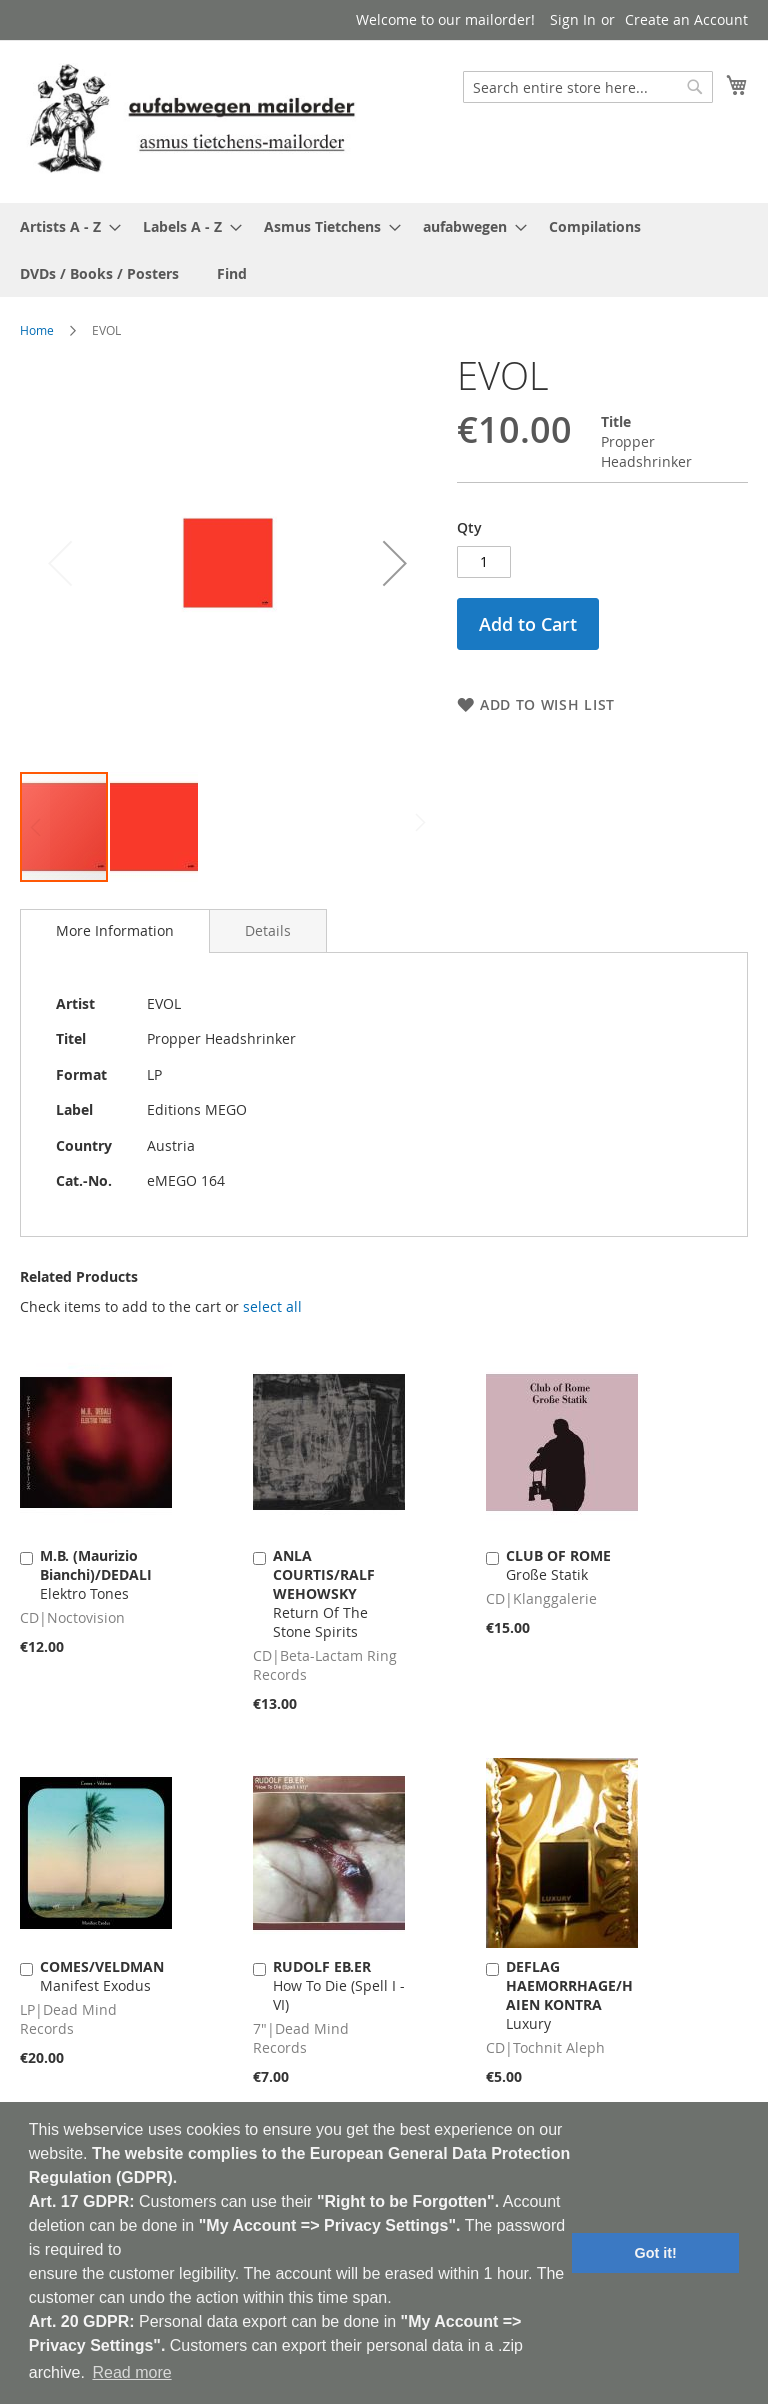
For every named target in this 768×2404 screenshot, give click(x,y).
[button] (395, 562)
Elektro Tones (96, 1574)
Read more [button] (131, 2372)
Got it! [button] (656, 2253)
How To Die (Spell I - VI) (339, 1985)
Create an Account (686, 19)
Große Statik (558, 1565)
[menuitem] (64, 226)
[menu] (384, 250)
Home (37, 330)
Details (268, 930)
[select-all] (272, 1307)
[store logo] (192, 120)
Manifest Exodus (102, 1976)
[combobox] (588, 87)
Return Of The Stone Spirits (324, 1593)
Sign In (573, 19)
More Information (115, 930)
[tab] (115, 931)
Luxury (569, 1995)
